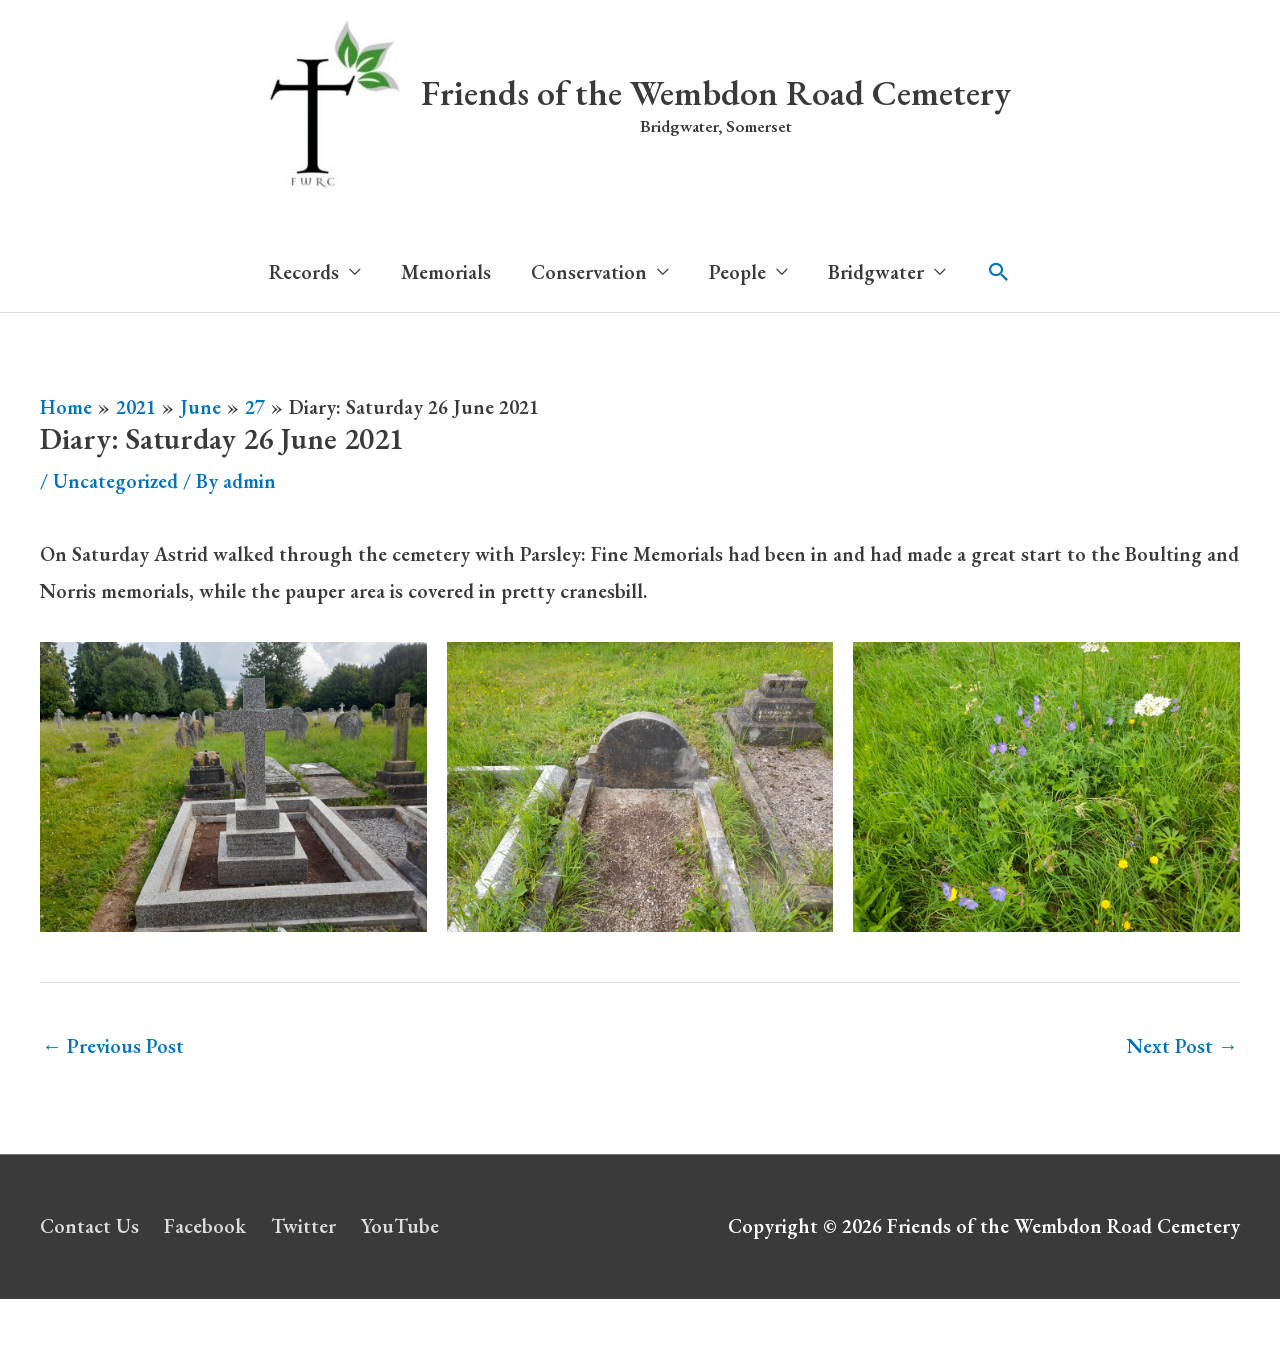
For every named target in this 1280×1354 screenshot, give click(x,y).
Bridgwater (876, 272)
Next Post (1182, 1046)
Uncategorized (115, 481)
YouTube (400, 1226)
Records (304, 272)
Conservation (589, 272)
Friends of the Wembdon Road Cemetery (716, 92)
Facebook (205, 1226)
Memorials (446, 272)
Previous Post (113, 1046)
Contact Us (89, 1226)
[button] (999, 272)
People (737, 272)
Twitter (303, 1226)
